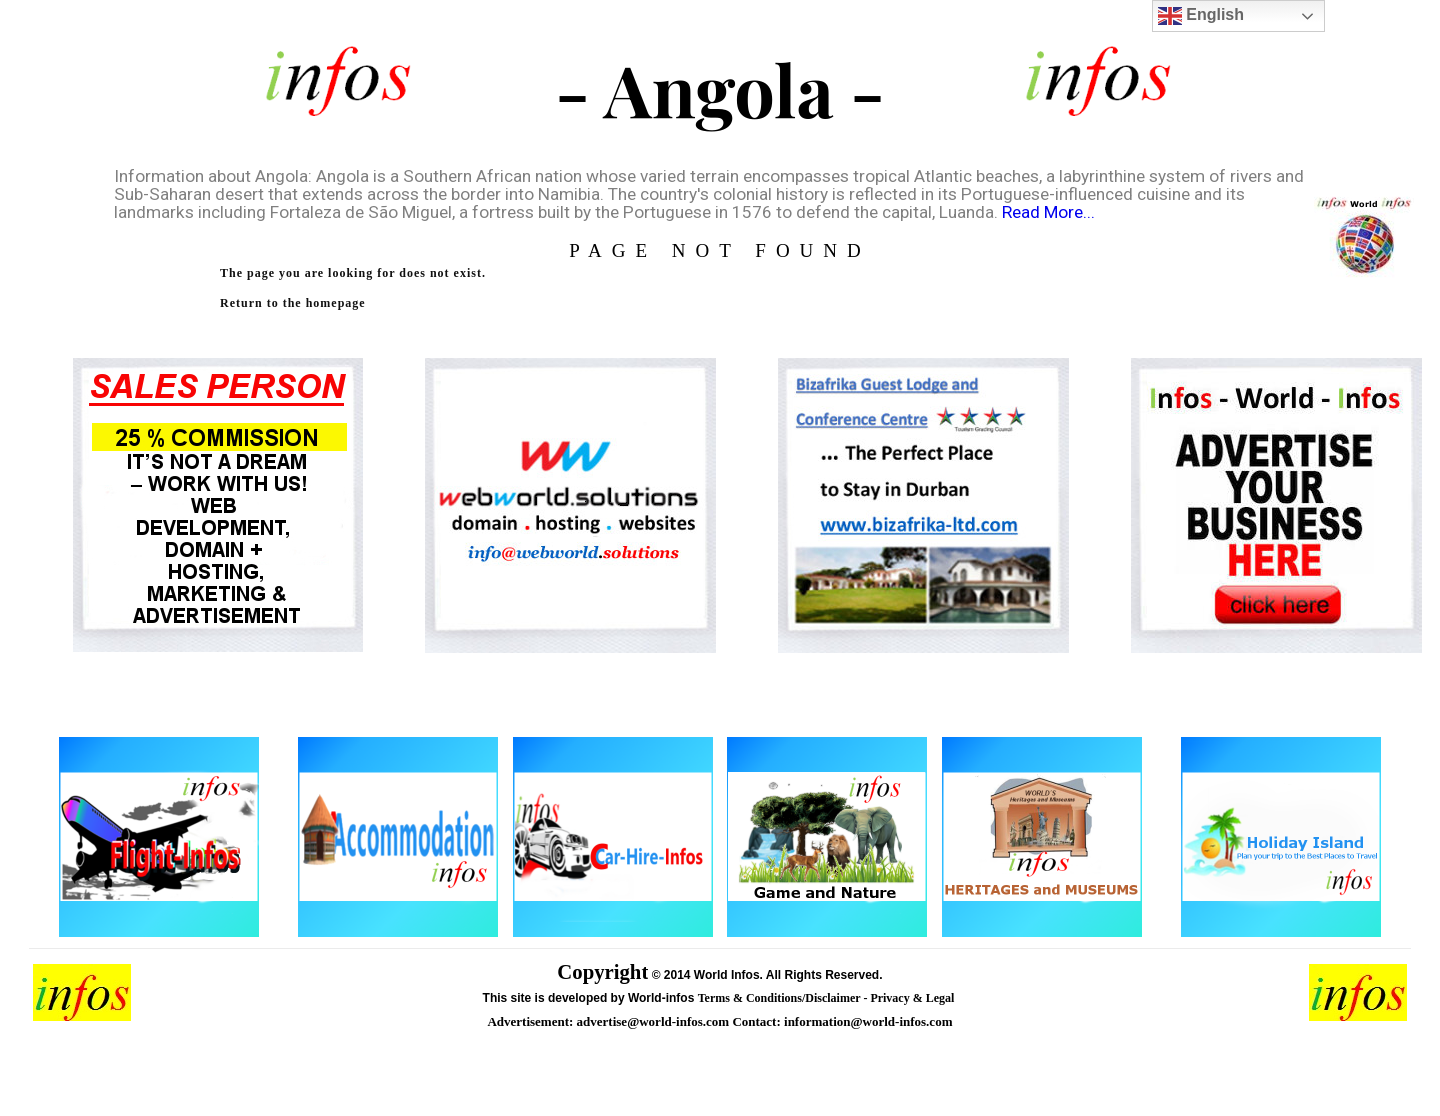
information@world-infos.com (868, 1021)
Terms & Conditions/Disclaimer (781, 998)
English (1201, 16)
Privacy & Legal (913, 998)
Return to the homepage (293, 303)
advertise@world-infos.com (655, 1021)
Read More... (1048, 212)
